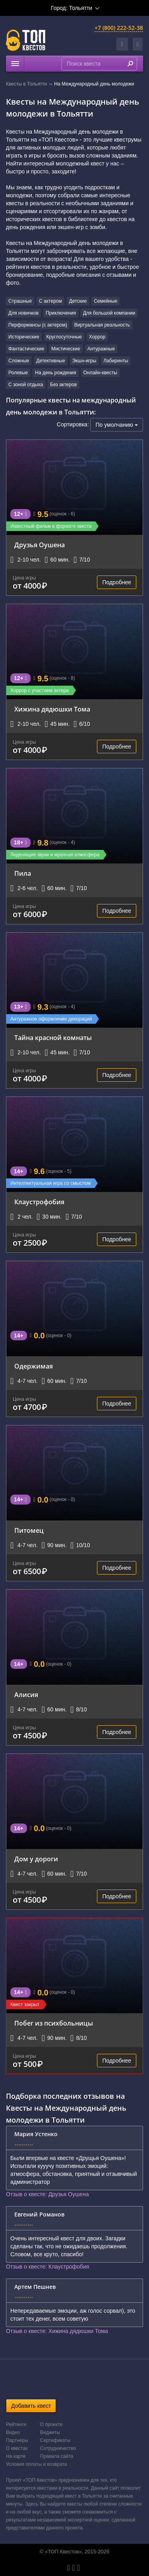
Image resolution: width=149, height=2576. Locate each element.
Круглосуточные (64, 337)
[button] (137, 44)
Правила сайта (56, 2456)
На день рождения (55, 372)
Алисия (26, 1694)
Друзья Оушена (39, 544)
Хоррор (97, 337)
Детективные (50, 361)
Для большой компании (109, 313)
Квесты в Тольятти (26, 84)
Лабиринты (115, 361)
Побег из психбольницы (53, 2023)
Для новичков (23, 313)
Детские (78, 301)
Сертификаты (55, 2440)
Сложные (18, 361)
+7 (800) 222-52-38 (119, 27)
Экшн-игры (84, 361)
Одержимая (33, 1366)
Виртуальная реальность (102, 325)
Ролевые (18, 372)
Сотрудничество (58, 2448)
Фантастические (26, 349)
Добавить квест (31, 2406)
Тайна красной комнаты (53, 1037)
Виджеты (50, 2432)
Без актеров (63, 384)
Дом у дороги (36, 1859)
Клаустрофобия (39, 1202)
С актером (50, 301)
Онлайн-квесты (100, 372)
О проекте (51, 2424)
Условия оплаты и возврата (36, 2464)
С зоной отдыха (25, 384)
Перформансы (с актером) (37, 325)
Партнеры (17, 2440)
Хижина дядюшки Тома (52, 709)
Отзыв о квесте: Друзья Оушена (47, 2194)
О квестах (17, 2448)
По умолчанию (116, 425)
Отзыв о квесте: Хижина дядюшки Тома (57, 2331)
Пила (22, 873)
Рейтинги (16, 2424)
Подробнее (116, 582)
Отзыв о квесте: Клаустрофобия (47, 2266)
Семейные (105, 301)
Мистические (65, 349)
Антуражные (101, 349)
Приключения (61, 313)
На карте (15, 2456)
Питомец (29, 1530)
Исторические (23, 337)
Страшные (20, 301)
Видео (13, 2432)
